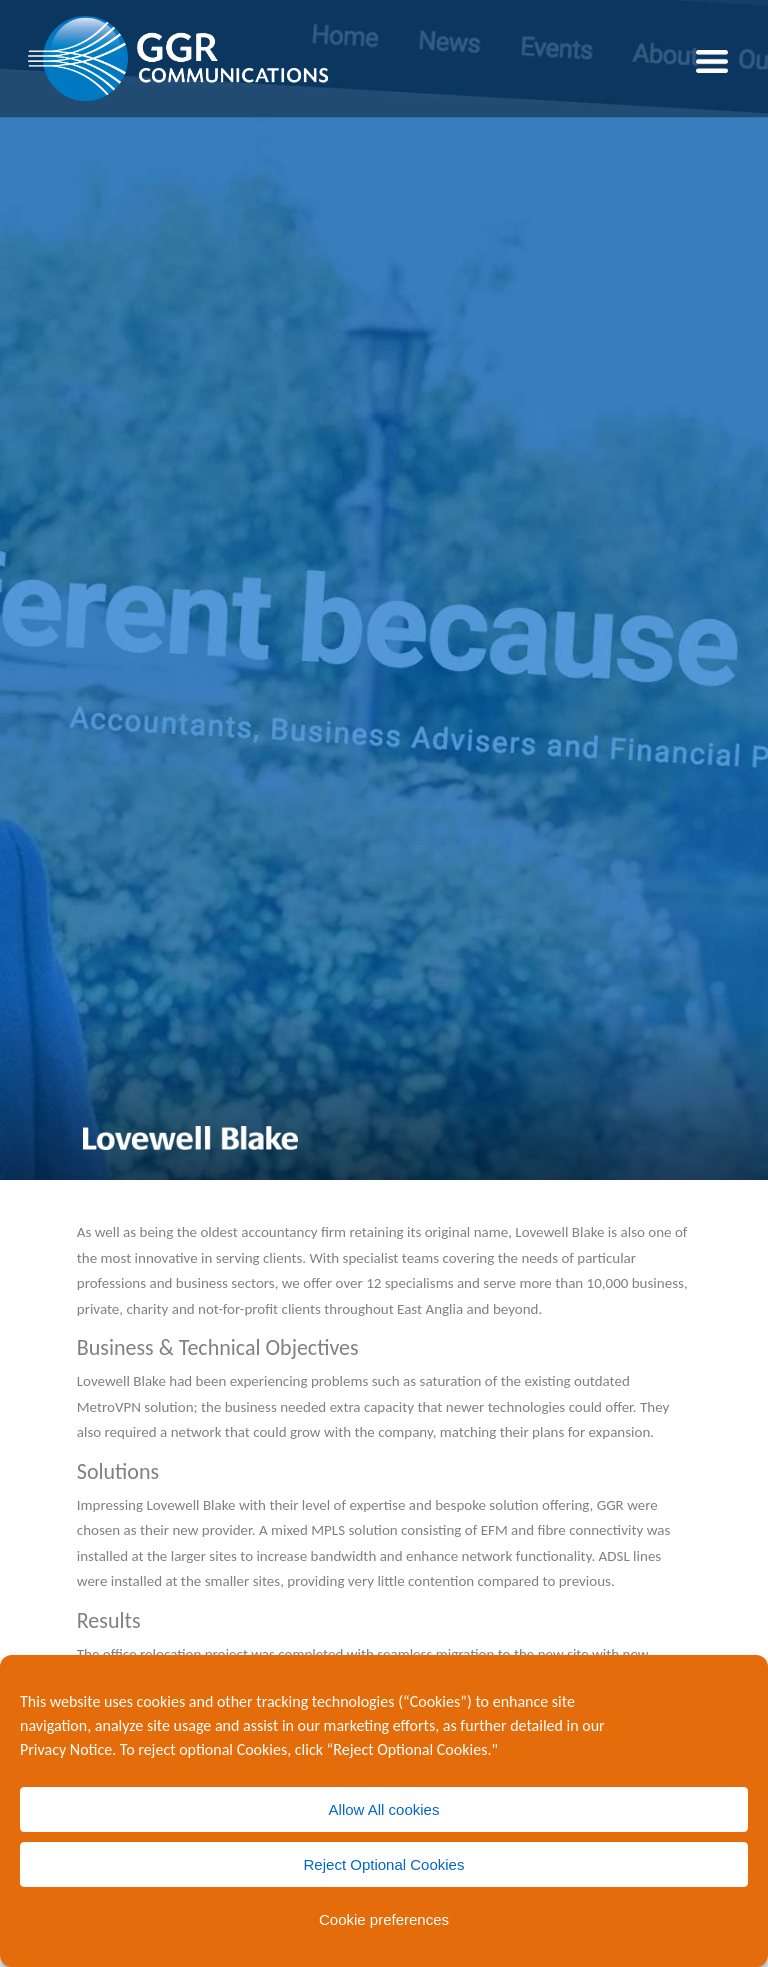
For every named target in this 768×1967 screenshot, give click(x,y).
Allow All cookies (384, 1809)
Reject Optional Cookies (384, 1864)
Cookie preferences (384, 1919)
